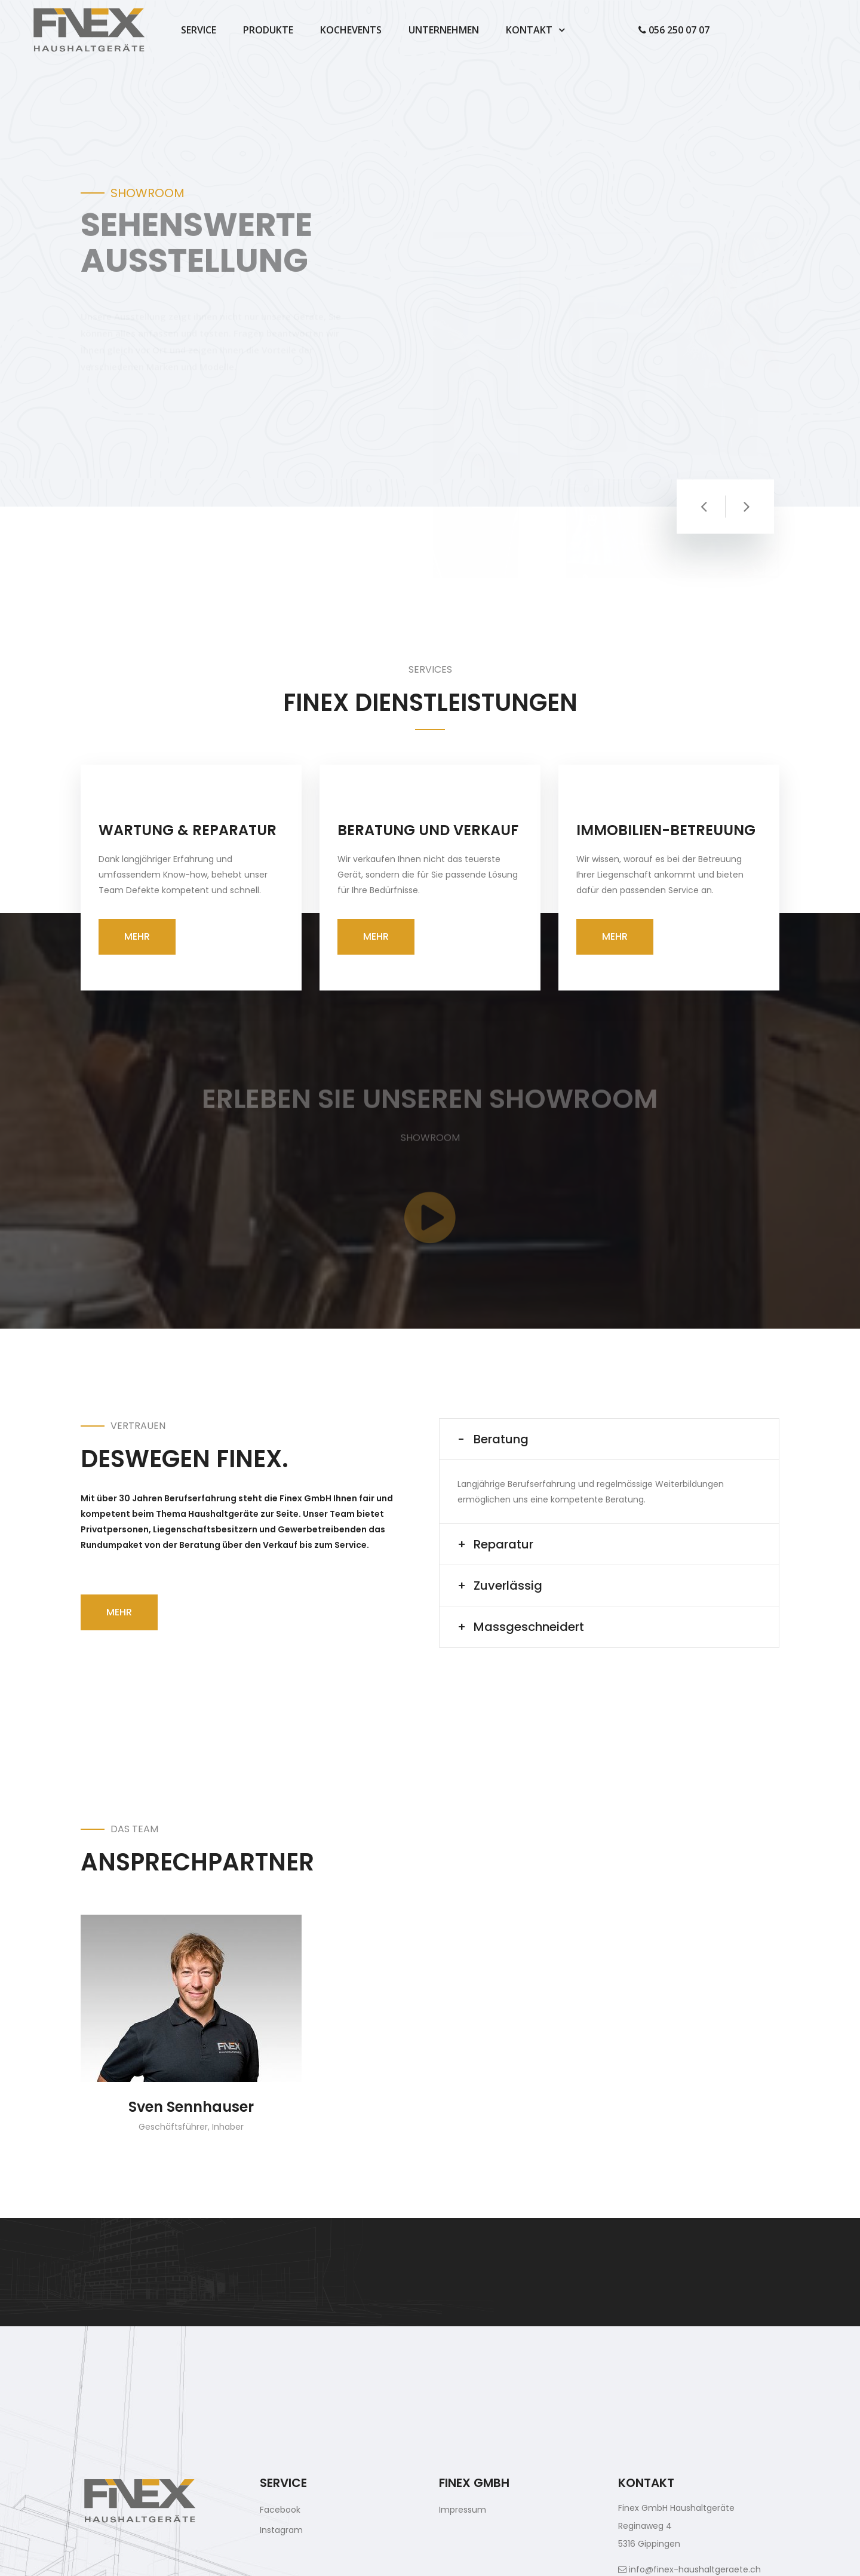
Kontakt (529, 29)
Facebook (280, 2510)
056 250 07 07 (674, 29)
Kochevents (351, 29)
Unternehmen (443, 29)
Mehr (137, 936)
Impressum (462, 2510)
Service (198, 29)
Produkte (268, 29)
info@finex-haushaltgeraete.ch (689, 2569)
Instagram (281, 2530)
